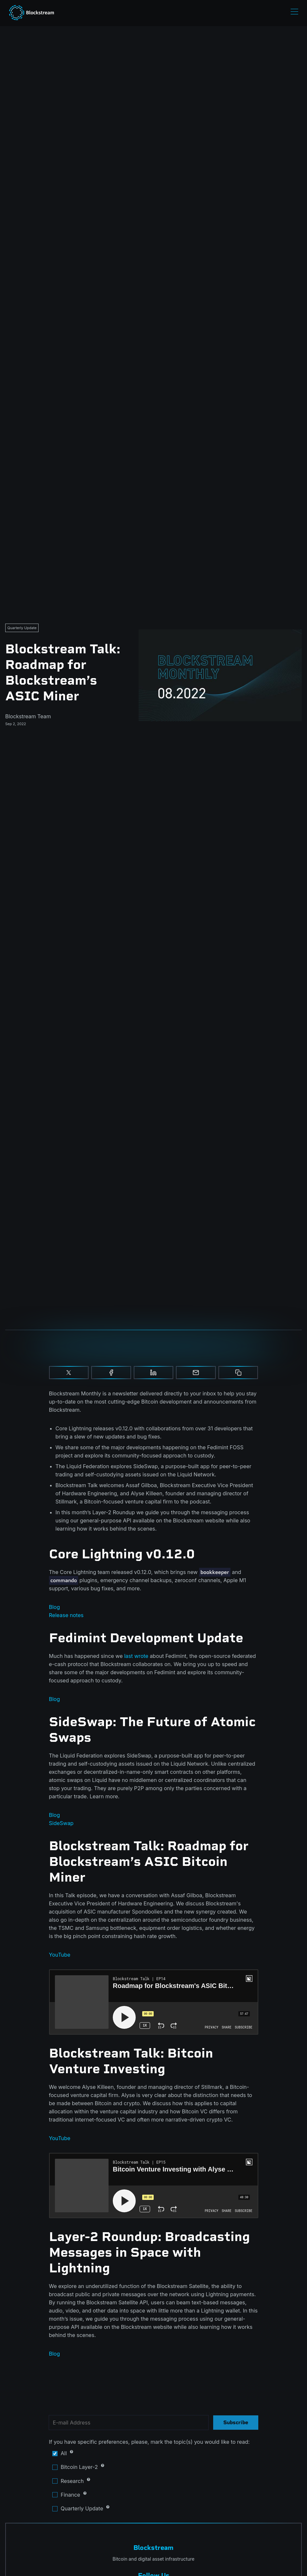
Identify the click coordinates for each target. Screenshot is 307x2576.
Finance (103, 2494)
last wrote (136, 1656)
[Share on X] (69, 1372)
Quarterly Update (103, 2508)
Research (103, 2481)
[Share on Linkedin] (154, 1372)
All (103, 2453)
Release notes (66, 1615)
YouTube (60, 1954)
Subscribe (235, 2422)
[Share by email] (196, 1372)
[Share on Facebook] (111, 1372)
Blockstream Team (28, 716)
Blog (54, 1607)
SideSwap (61, 1823)
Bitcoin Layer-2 (103, 2467)
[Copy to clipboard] (238, 1372)
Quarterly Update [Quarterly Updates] (22, 628)
